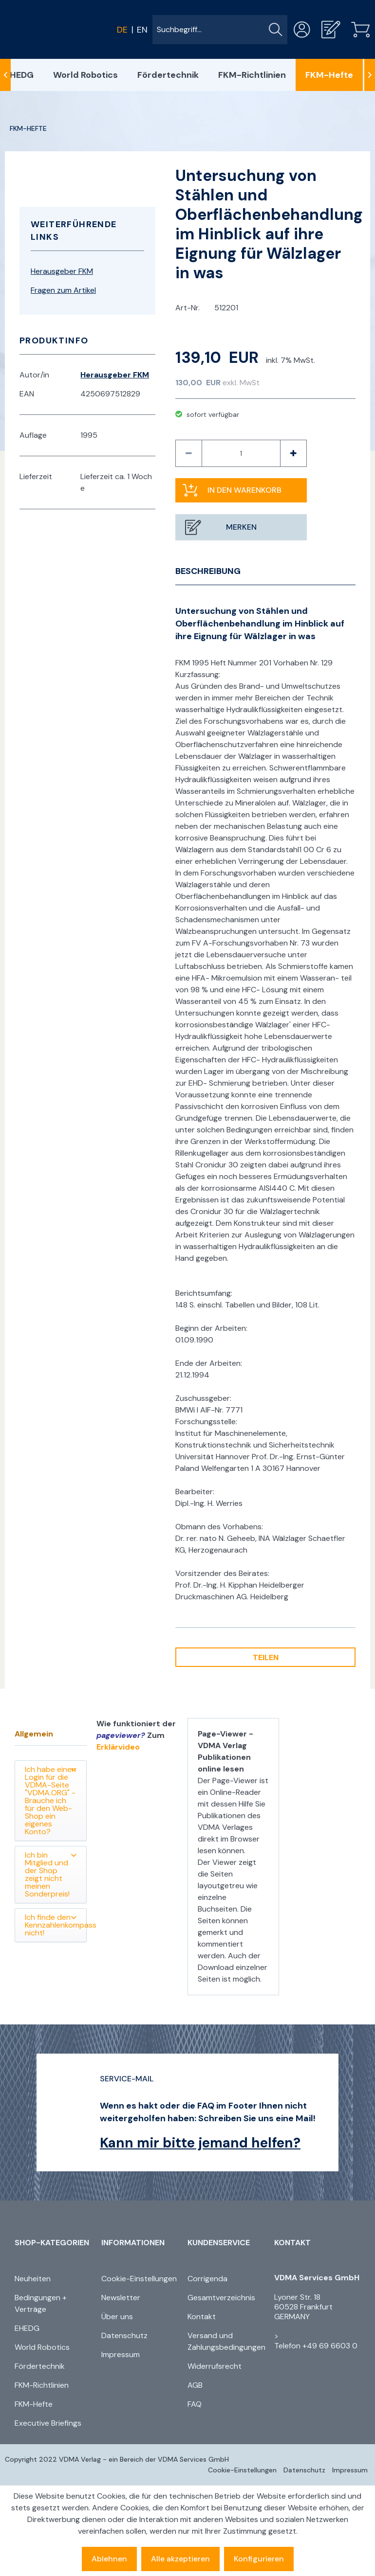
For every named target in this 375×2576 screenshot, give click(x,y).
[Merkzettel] (331, 29)
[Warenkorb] (360, 29)
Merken (241, 527)
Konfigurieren (259, 2559)
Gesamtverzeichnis (221, 2297)
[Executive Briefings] (55, 2423)
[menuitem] (219, 29)
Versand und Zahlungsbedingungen (226, 2341)
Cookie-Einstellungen (139, 2278)
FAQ (195, 2404)
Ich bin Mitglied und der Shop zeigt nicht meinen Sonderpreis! (50, 1874)
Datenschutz (124, 2335)
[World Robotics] (85, 75)
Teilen (266, 1657)
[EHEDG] (55, 2328)
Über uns (117, 2316)
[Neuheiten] (55, 2279)
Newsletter (120, 2297)
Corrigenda (207, 2278)
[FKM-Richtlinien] (252, 75)
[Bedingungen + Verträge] (55, 2303)
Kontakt (202, 2316)
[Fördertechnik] (168, 75)
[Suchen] (275, 29)
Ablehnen (109, 2559)
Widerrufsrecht (215, 2366)
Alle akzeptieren (180, 2559)
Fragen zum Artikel (63, 290)
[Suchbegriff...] (219, 29)
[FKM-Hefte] (329, 75)
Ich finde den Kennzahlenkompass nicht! (56, 1925)
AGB (195, 2385)
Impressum (120, 2354)
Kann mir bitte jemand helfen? (200, 2143)
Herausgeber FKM (62, 271)
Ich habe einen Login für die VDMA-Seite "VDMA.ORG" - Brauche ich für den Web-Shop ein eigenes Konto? (50, 1800)
